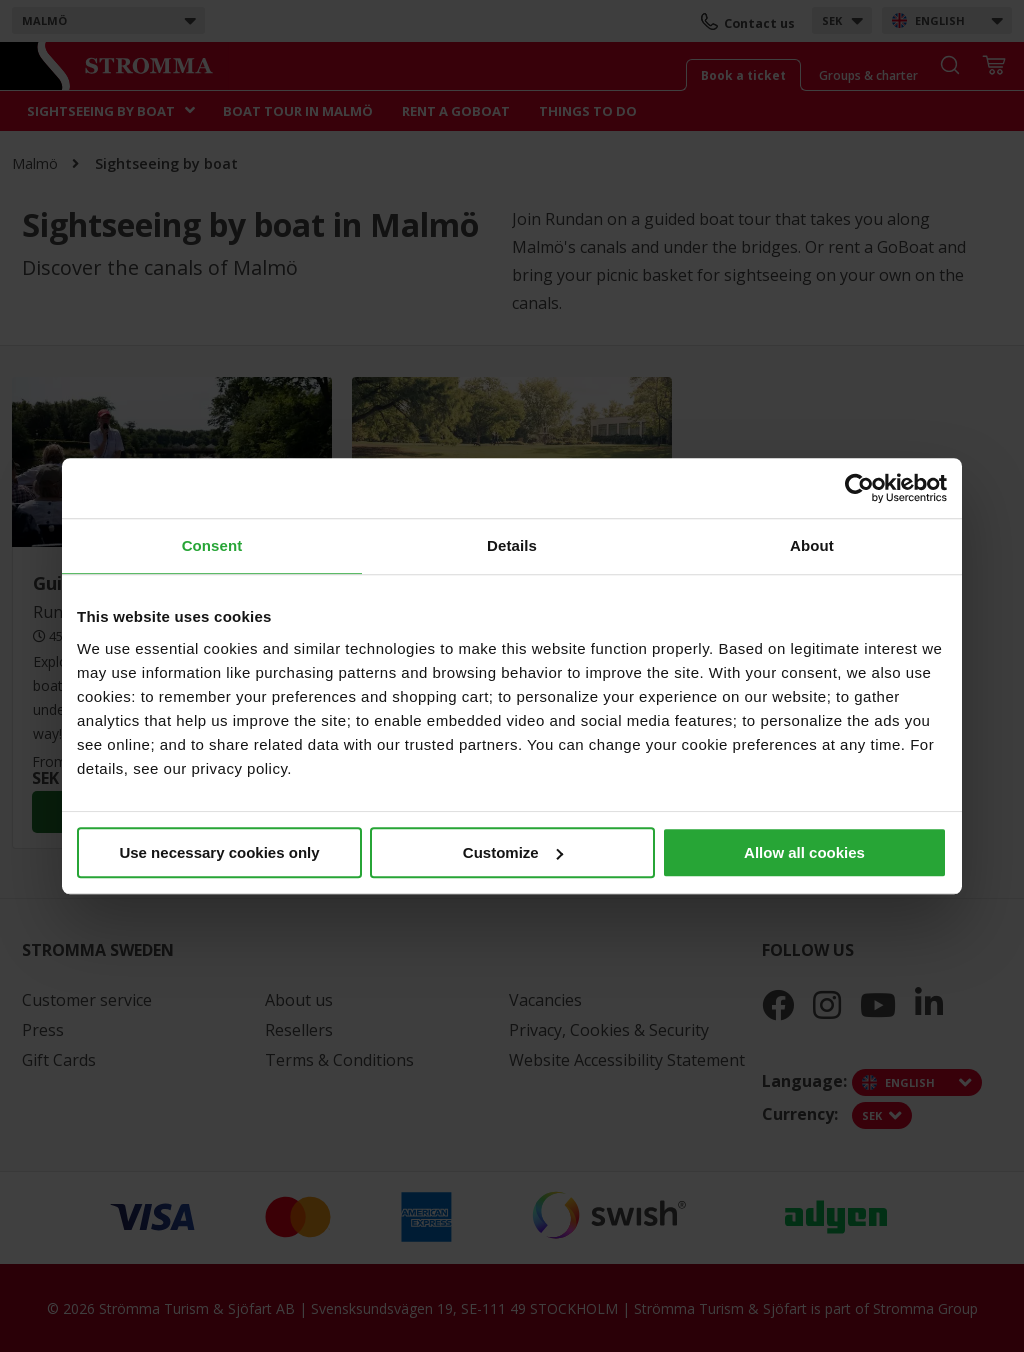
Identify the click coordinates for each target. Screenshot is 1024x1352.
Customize (513, 852)
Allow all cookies (804, 852)
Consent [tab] (212, 545)
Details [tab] (512, 545)
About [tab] (812, 545)
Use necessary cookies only (219, 852)
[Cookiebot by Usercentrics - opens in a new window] (859, 488)
